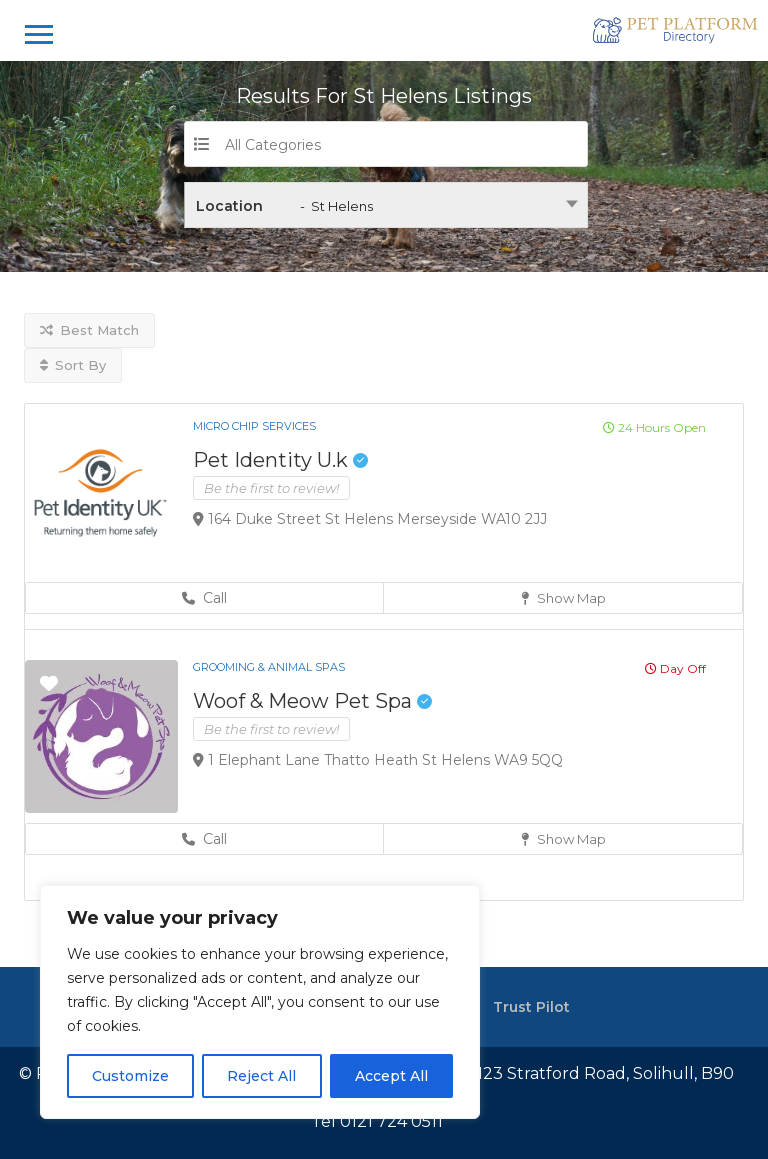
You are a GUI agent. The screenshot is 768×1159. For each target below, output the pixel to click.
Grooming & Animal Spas (269, 667)
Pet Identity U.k (280, 460)
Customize (130, 1076)
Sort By (73, 365)
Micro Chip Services (254, 426)
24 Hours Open (654, 427)
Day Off (675, 668)
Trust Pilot (531, 1007)
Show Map (563, 598)
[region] (260, 1002)
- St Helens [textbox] (336, 206)
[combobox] (386, 205)
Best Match (89, 330)
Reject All (261, 1076)
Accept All (391, 1076)
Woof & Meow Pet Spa (312, 701)
